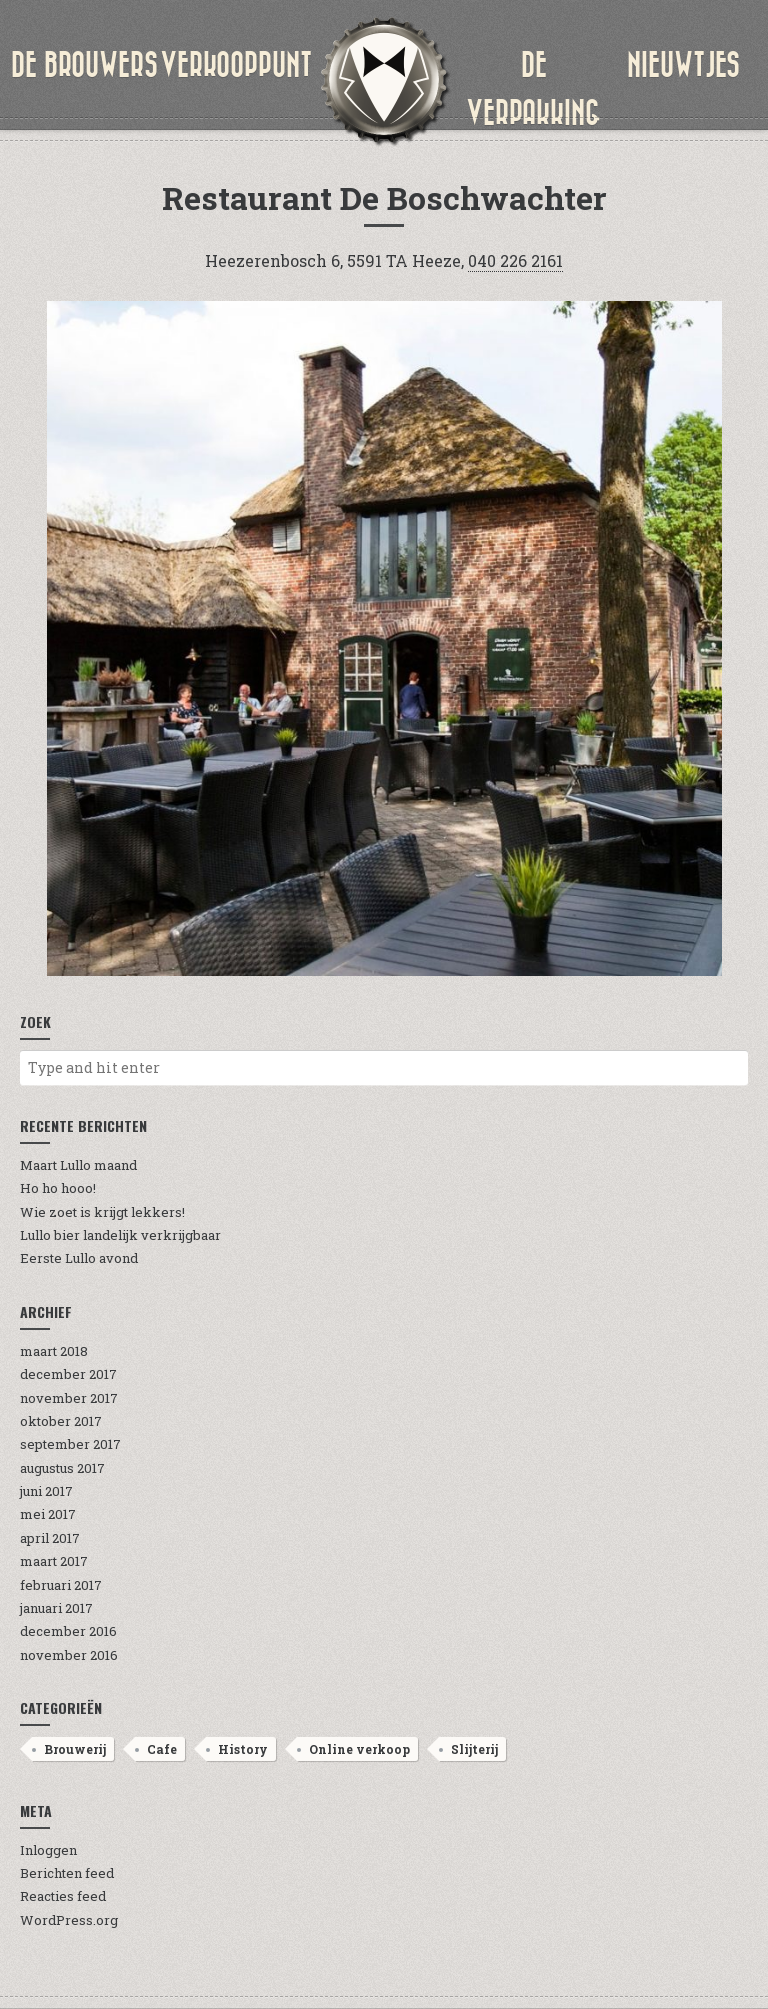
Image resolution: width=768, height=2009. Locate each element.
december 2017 (68, 1374)
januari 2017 (56, 1608)
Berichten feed (67, 1873)
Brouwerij (75, 1749)
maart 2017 (54, 1561)
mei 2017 (48, 1514)
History (243, 1749)
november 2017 (69, 1398)
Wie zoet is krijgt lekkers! (102, 1212)
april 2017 (50, 1538)
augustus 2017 (62, 1468)
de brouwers (84, 65)
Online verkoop (359, 1749)
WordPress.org (69, 1920)
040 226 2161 (515, 260)
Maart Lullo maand (78, 1165)
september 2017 (70, 1444)
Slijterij (474, 1749)
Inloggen (48, 1850)
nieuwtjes (683, 65)
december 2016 (68, 1631)
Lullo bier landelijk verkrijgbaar (120, 1235)
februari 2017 (61, 1585)
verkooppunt (236, 65)
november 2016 (69, 1655)
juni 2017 (46, 1491)
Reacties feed (63, 1896)
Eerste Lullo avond (79, 1258)
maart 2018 (54, 1351)
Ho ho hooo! (58, 1188)
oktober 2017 (61, 1421)
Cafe (162, 1749)
